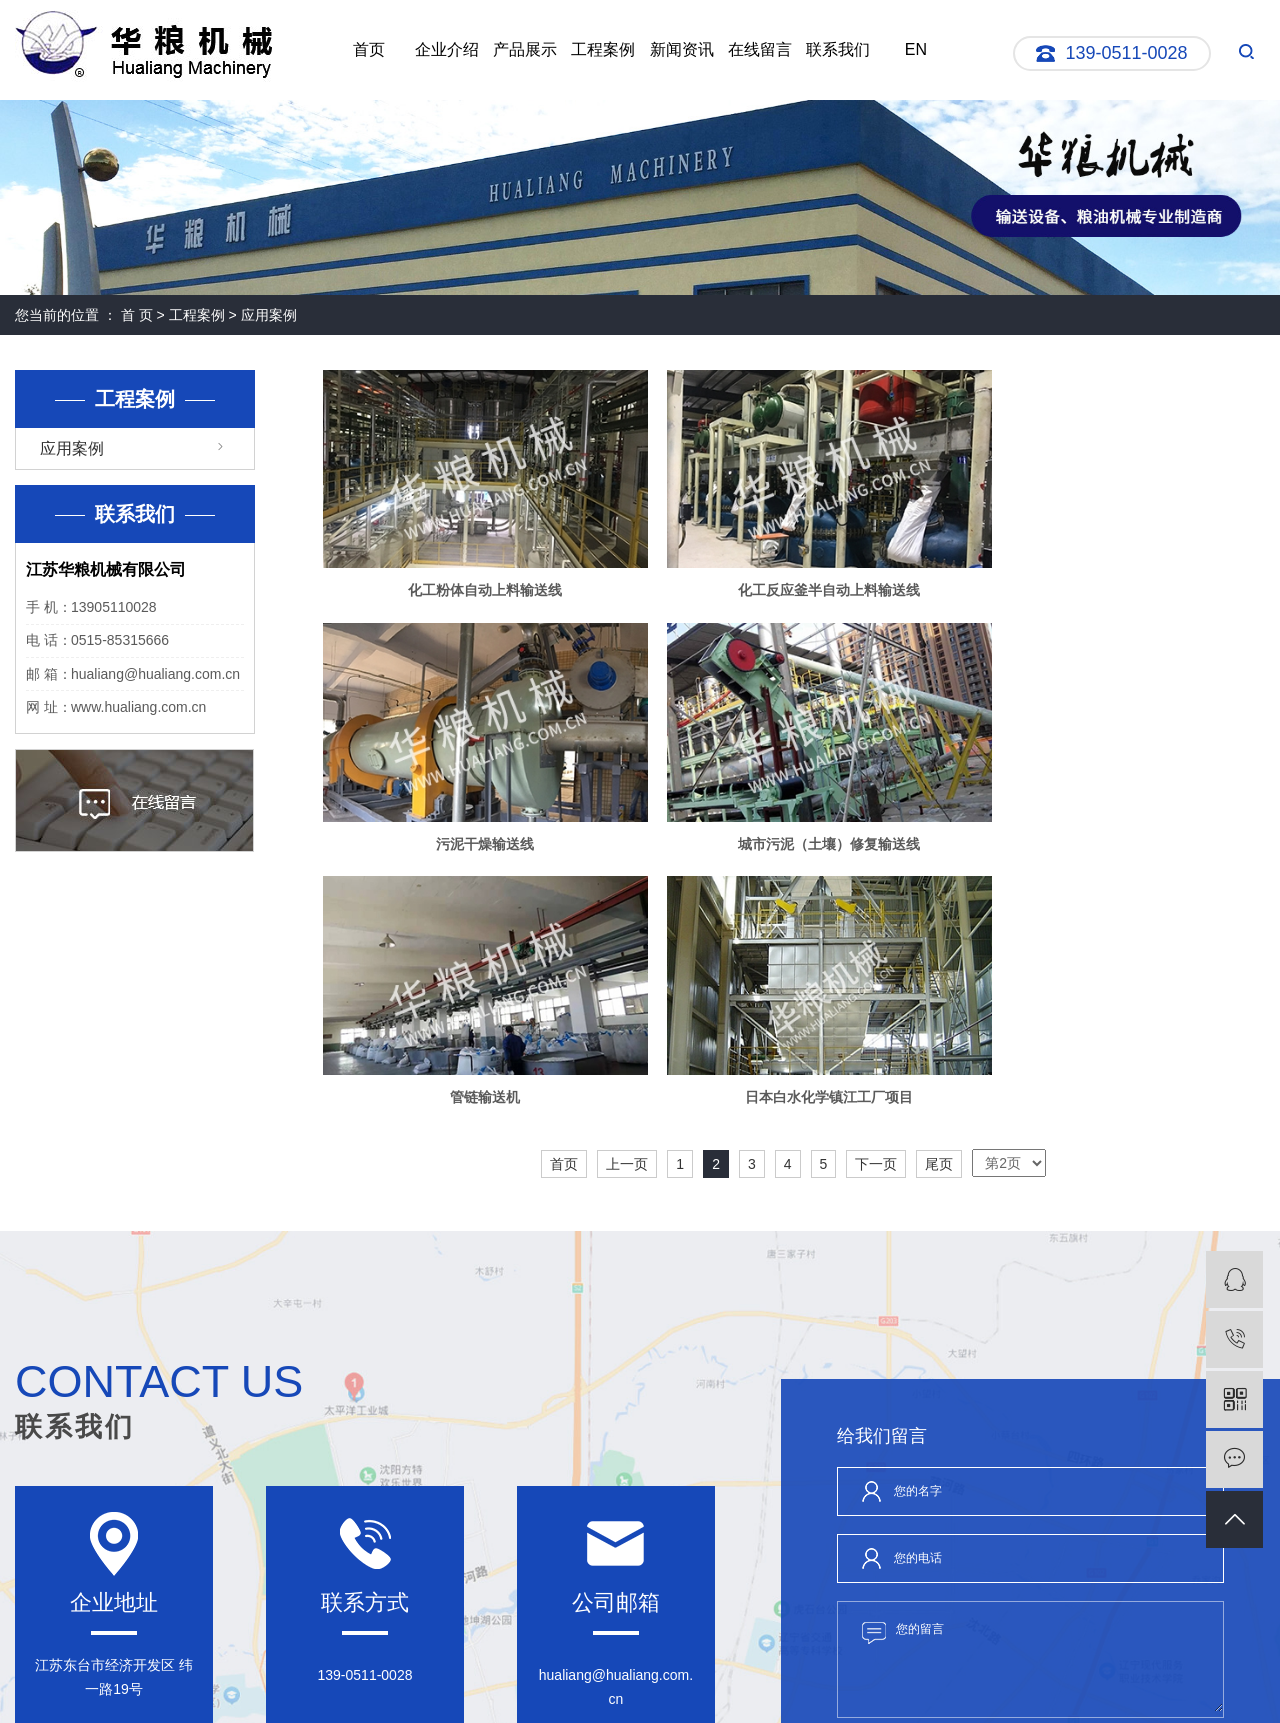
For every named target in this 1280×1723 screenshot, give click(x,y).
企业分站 (483, 1676)
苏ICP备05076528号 (428, 1694)
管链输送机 (794, 815)
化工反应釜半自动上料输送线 (794, 576)
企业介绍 (447, 49)
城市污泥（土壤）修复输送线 (473, 815)
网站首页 (47, 1568)
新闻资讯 (682, 49)
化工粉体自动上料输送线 (473, 576)
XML (622, 1676)
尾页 (939, 881)
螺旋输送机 (879, 1694)
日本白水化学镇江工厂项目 (1114, 815)
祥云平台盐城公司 (1103, 1694)
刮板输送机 (816, 1694)
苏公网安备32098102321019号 (737, 1676)
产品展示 (525, 49)
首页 (369, 49)
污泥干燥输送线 (1114, 576)
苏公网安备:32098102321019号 (574, 1694)
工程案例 (603, 49)
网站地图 (541, 1676)
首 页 (137, 315)
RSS (587, 1676)
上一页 (627, 881)
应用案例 (269, 315)
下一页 (876, 881)
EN (916, 49)
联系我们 (838, 49)
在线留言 (760, 49)
